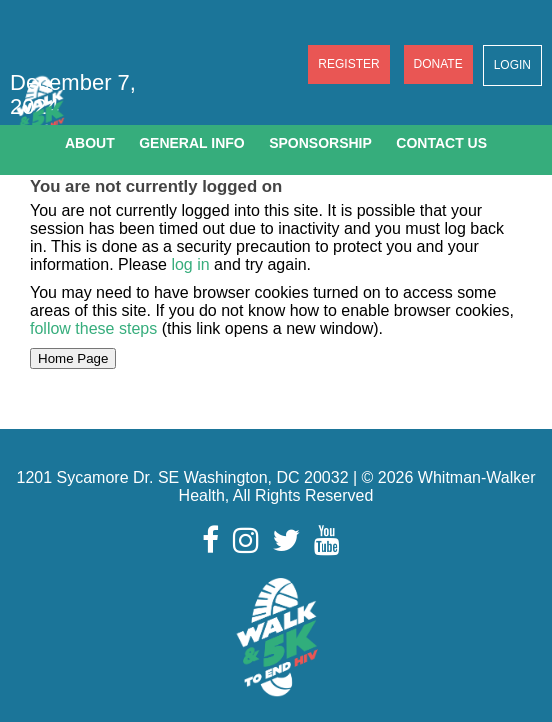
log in (190, 264)
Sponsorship (320, 143)
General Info (192, 143)
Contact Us (441, 143)
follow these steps (96, 328)
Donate (438, 64)
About (90, 143)
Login (512, 65)
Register (348, 64)
